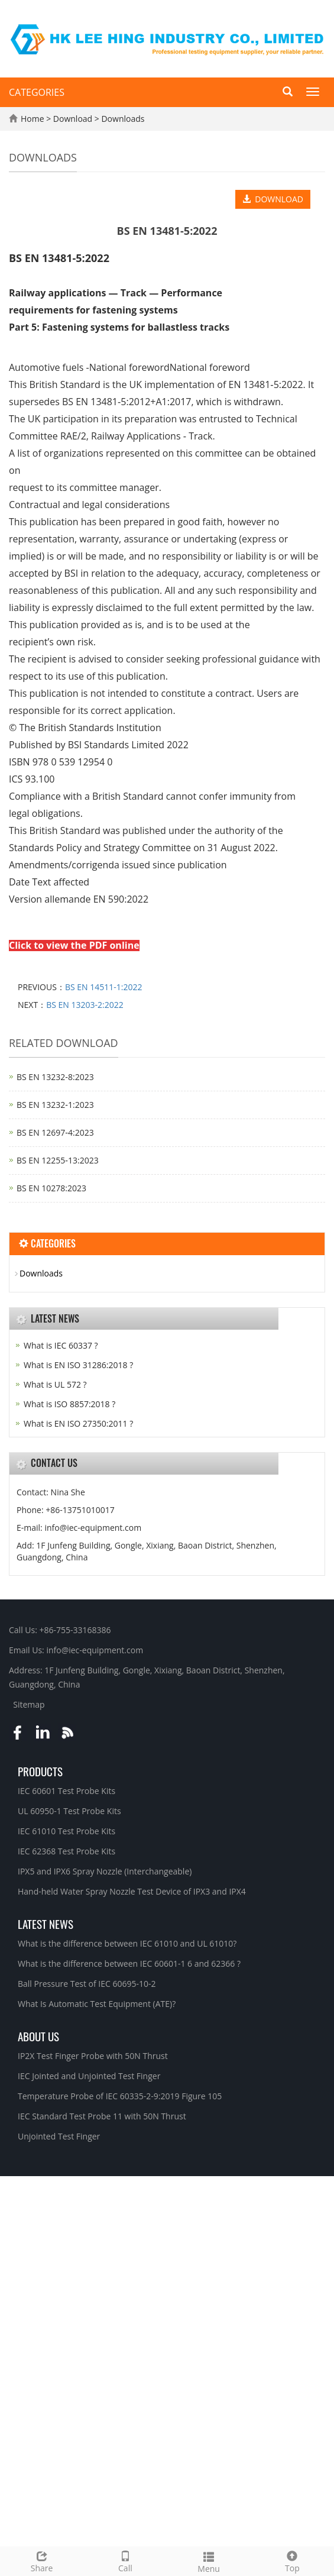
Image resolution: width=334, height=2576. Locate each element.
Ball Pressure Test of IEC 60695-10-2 (87, 1983)
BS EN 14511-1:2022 (103, 987)
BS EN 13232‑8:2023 (55, 1076)
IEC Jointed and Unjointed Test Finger (89, 2076)
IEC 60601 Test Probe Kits (66, 1790)
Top (292, 2560)
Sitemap (28, 1704)
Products (40, 1771)
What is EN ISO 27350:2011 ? (78, 1423)
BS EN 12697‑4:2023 (55, 1132)
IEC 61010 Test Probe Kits (66, 1831)
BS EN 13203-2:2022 (85, 1004)
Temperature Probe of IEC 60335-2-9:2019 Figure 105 (120, 2096)
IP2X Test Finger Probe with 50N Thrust (93, 2055)
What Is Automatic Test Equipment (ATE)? (97, 2003)
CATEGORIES (36, 92)
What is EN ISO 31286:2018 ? (78, 1365)
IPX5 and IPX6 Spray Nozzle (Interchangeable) (105, 1871)
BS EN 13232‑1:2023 (55, 1104)
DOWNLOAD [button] (272, 199)
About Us (38, 2036)
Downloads (122, 118)
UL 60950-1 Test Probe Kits (69, 1811)
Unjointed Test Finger (59, 2136)
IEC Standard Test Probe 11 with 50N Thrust (102, 2116)
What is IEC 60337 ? (61, 1345)
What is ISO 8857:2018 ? (69, 1404)
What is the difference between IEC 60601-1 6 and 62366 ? (129, 1963)
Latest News (45, 1923)
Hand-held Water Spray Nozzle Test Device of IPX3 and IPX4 (132, 1891)
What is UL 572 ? (55, 1384)
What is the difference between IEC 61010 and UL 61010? (127, 1943)
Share (41, 2560)
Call (125, 2560)
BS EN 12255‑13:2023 (58, 1160)
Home (32, 118)
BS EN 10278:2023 (51, 1188)
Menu (209, 2561)
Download (74, 118)
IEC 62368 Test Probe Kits (66, 1851)
